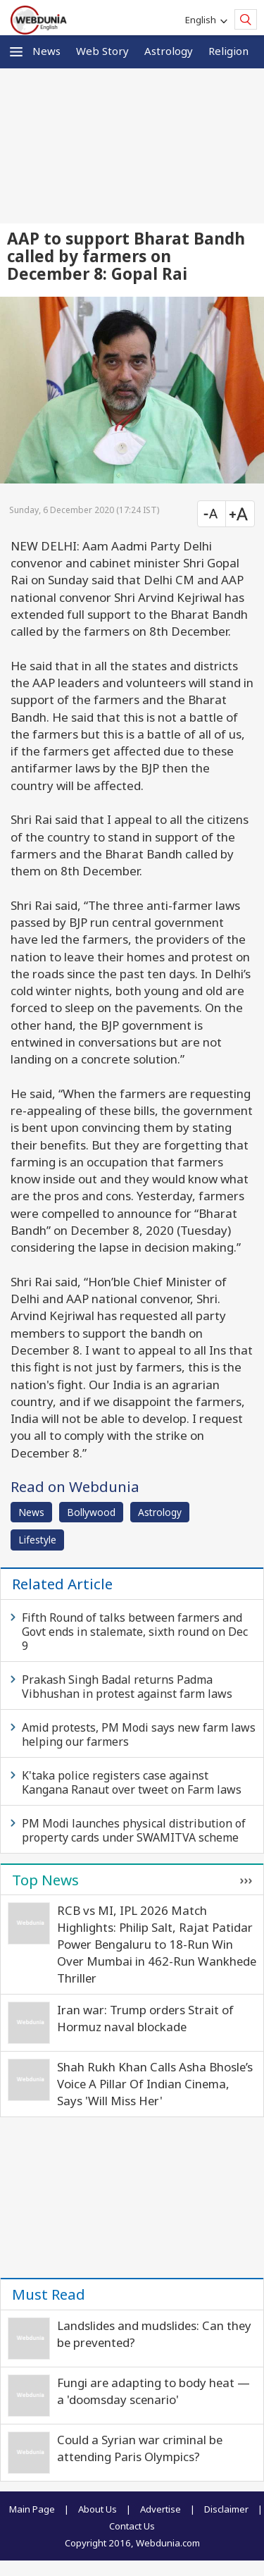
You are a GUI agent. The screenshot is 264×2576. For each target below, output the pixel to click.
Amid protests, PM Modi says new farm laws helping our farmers (139, 1734)
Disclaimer (226, 2509)
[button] (16, 51)
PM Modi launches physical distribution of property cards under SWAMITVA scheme (134, 1830)
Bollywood (91, 1512)
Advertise (160, 2509)
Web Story (102, 51)
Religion (228, 51)
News (46, 51)
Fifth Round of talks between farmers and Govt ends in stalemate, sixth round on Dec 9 (135, 1631)
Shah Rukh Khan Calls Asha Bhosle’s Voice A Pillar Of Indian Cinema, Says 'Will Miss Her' (155, 2084)
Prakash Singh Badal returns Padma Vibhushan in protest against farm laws (127, 1686)
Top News (45, 1880)
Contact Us (132, 2526)
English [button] (202, 19)
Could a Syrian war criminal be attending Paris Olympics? (139, 2448)
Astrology (168, 51)
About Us (97, 2509)
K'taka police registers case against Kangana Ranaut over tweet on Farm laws (131, 1782)
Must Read (48, 2294)
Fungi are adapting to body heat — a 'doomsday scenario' (153, 2391)
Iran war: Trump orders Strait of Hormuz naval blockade (145, 2018)
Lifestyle (37, 1539)
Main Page (32, 2509)
